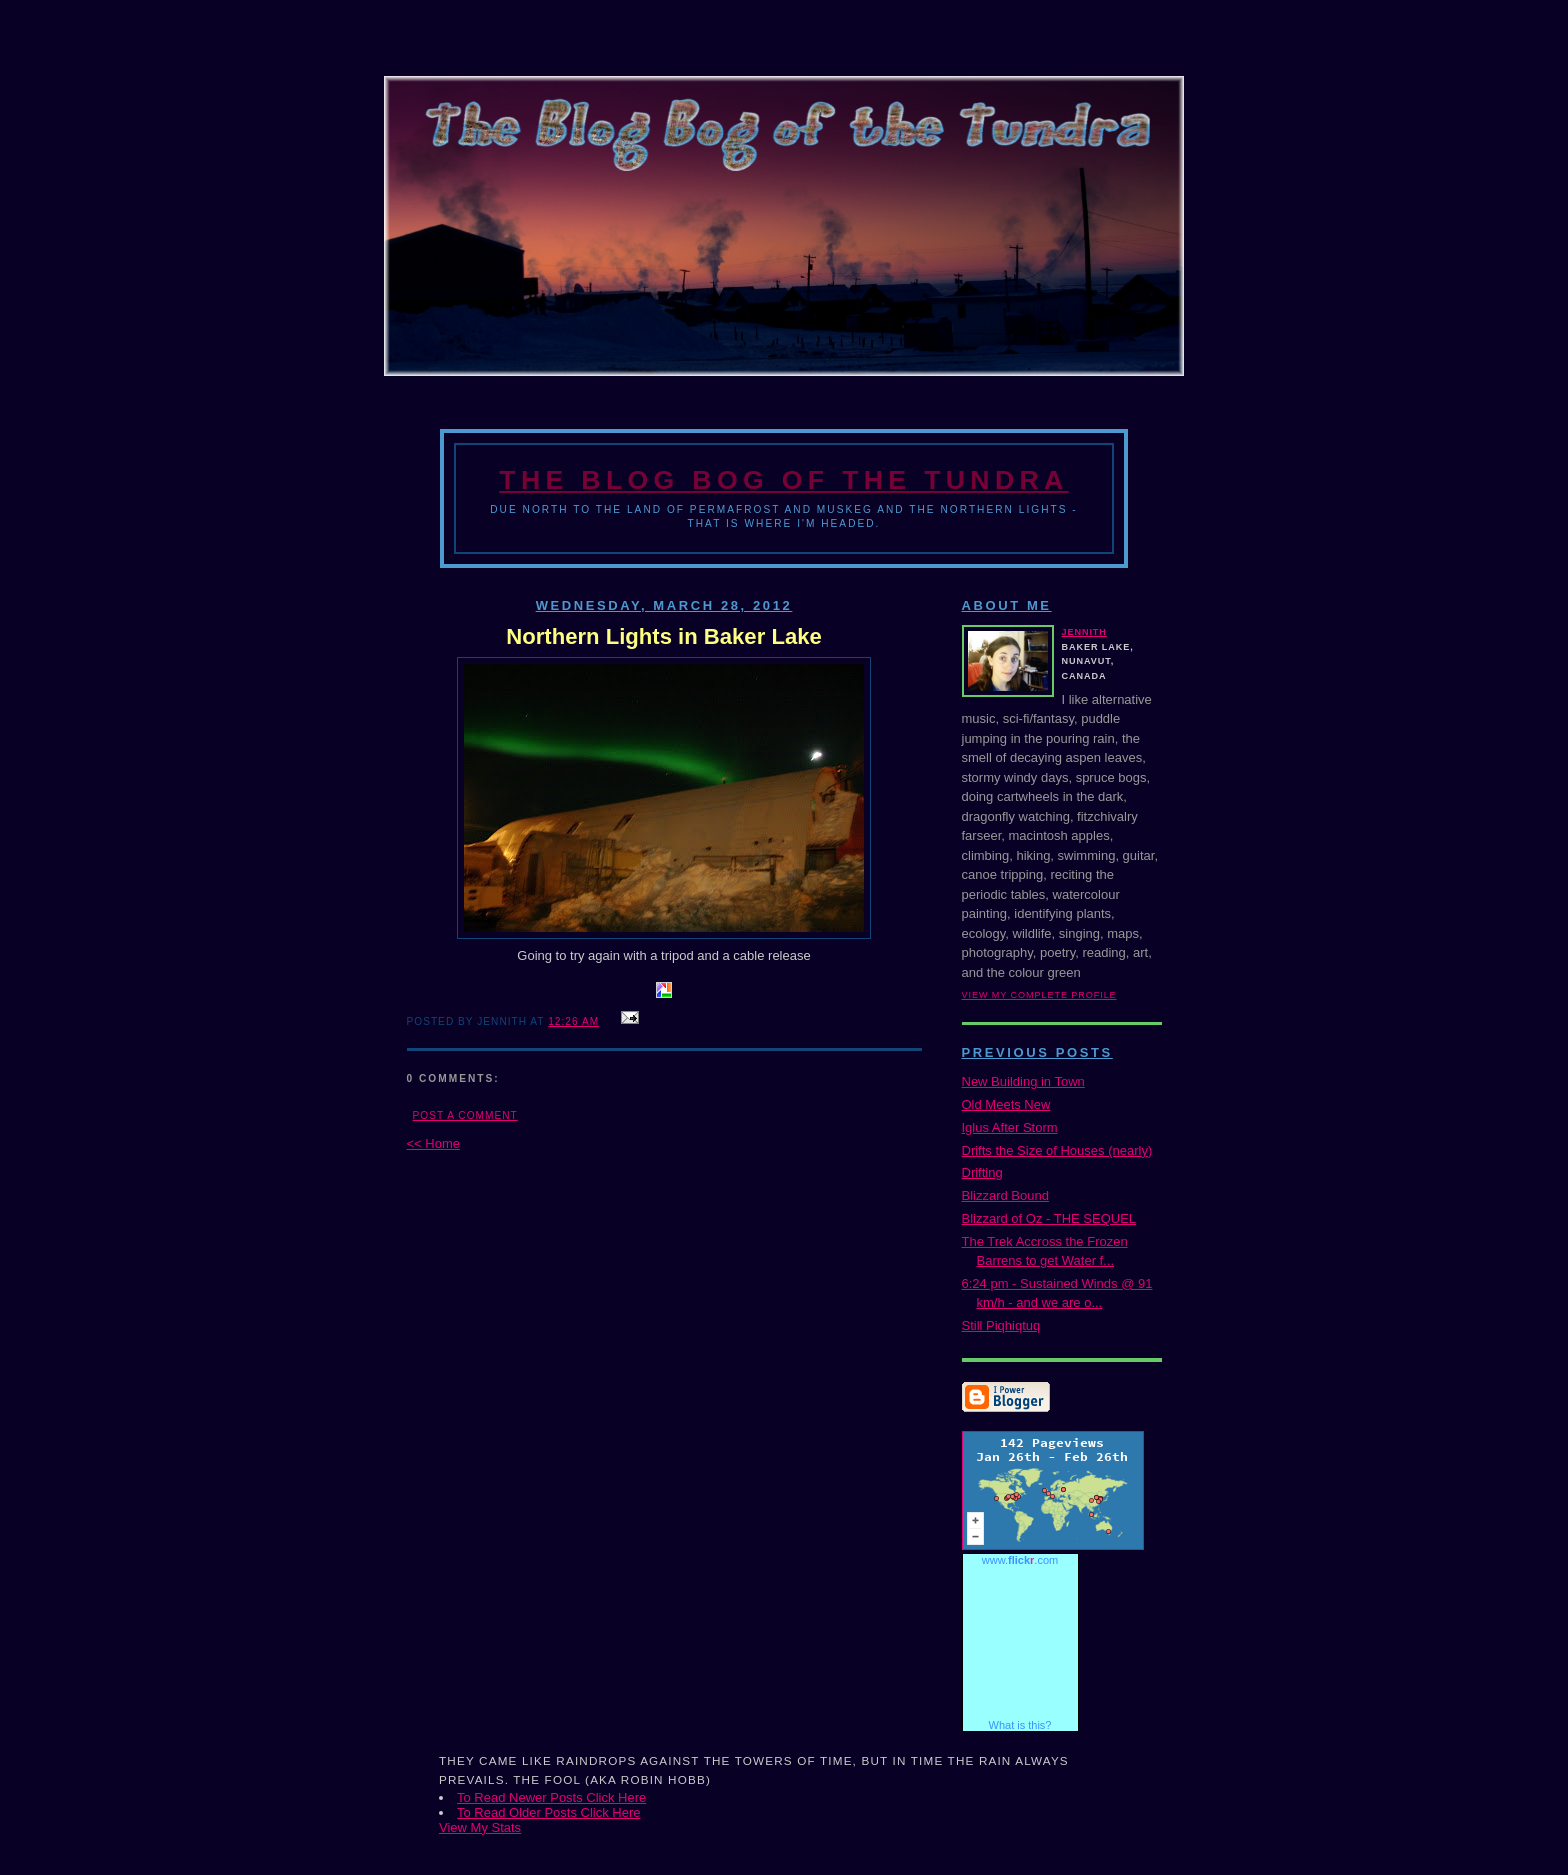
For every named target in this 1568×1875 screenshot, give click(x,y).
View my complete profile (1039, 995)
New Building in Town (1023, 1081)
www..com (1020, 1560)
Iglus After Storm (1010, 1127)
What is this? (1020, 1725)
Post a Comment (465, 1115)
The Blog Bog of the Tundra (783, 480)
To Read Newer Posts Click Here (551, 1797)
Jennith (1084, 632)
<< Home (433, 1143)
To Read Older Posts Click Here (549, 1812)
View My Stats (480, 1827)
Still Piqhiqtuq (1001, 1325)
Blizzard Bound (1005, 1195)
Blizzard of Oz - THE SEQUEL (1049, 1218)
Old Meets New (1006, 1104)
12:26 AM (573, 1021)
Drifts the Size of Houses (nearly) (1057, 1150)
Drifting (982, 1172)
